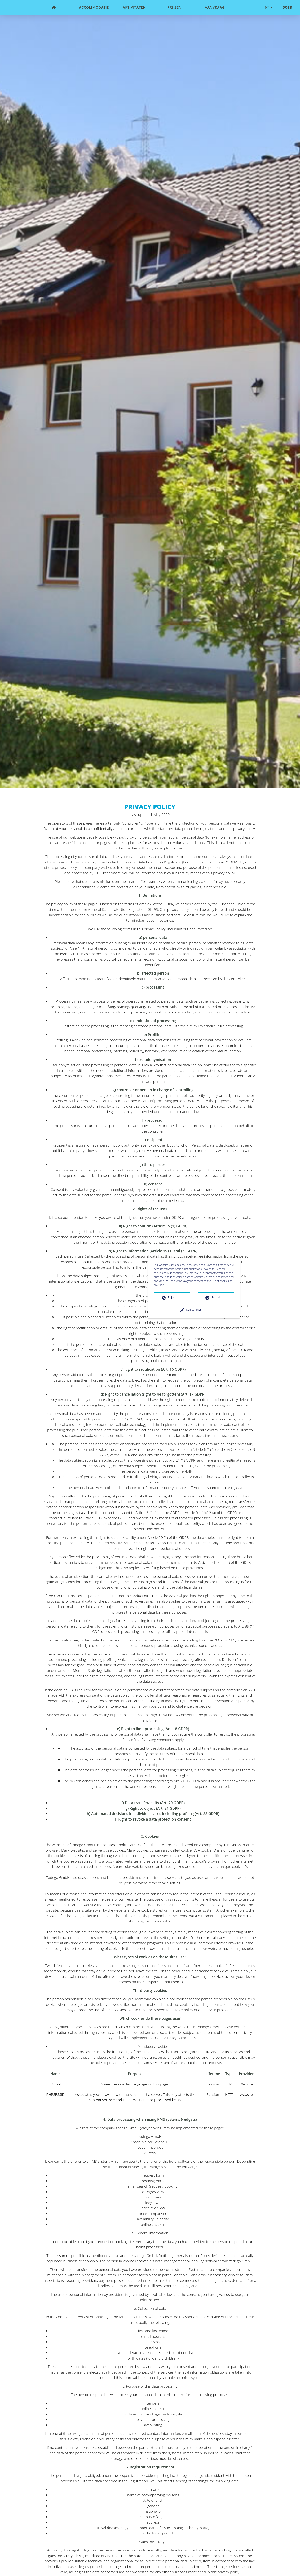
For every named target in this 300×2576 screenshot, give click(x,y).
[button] (269, 7)
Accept (216, 1297)
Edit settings (193, 1309)
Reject (172, 1297)
